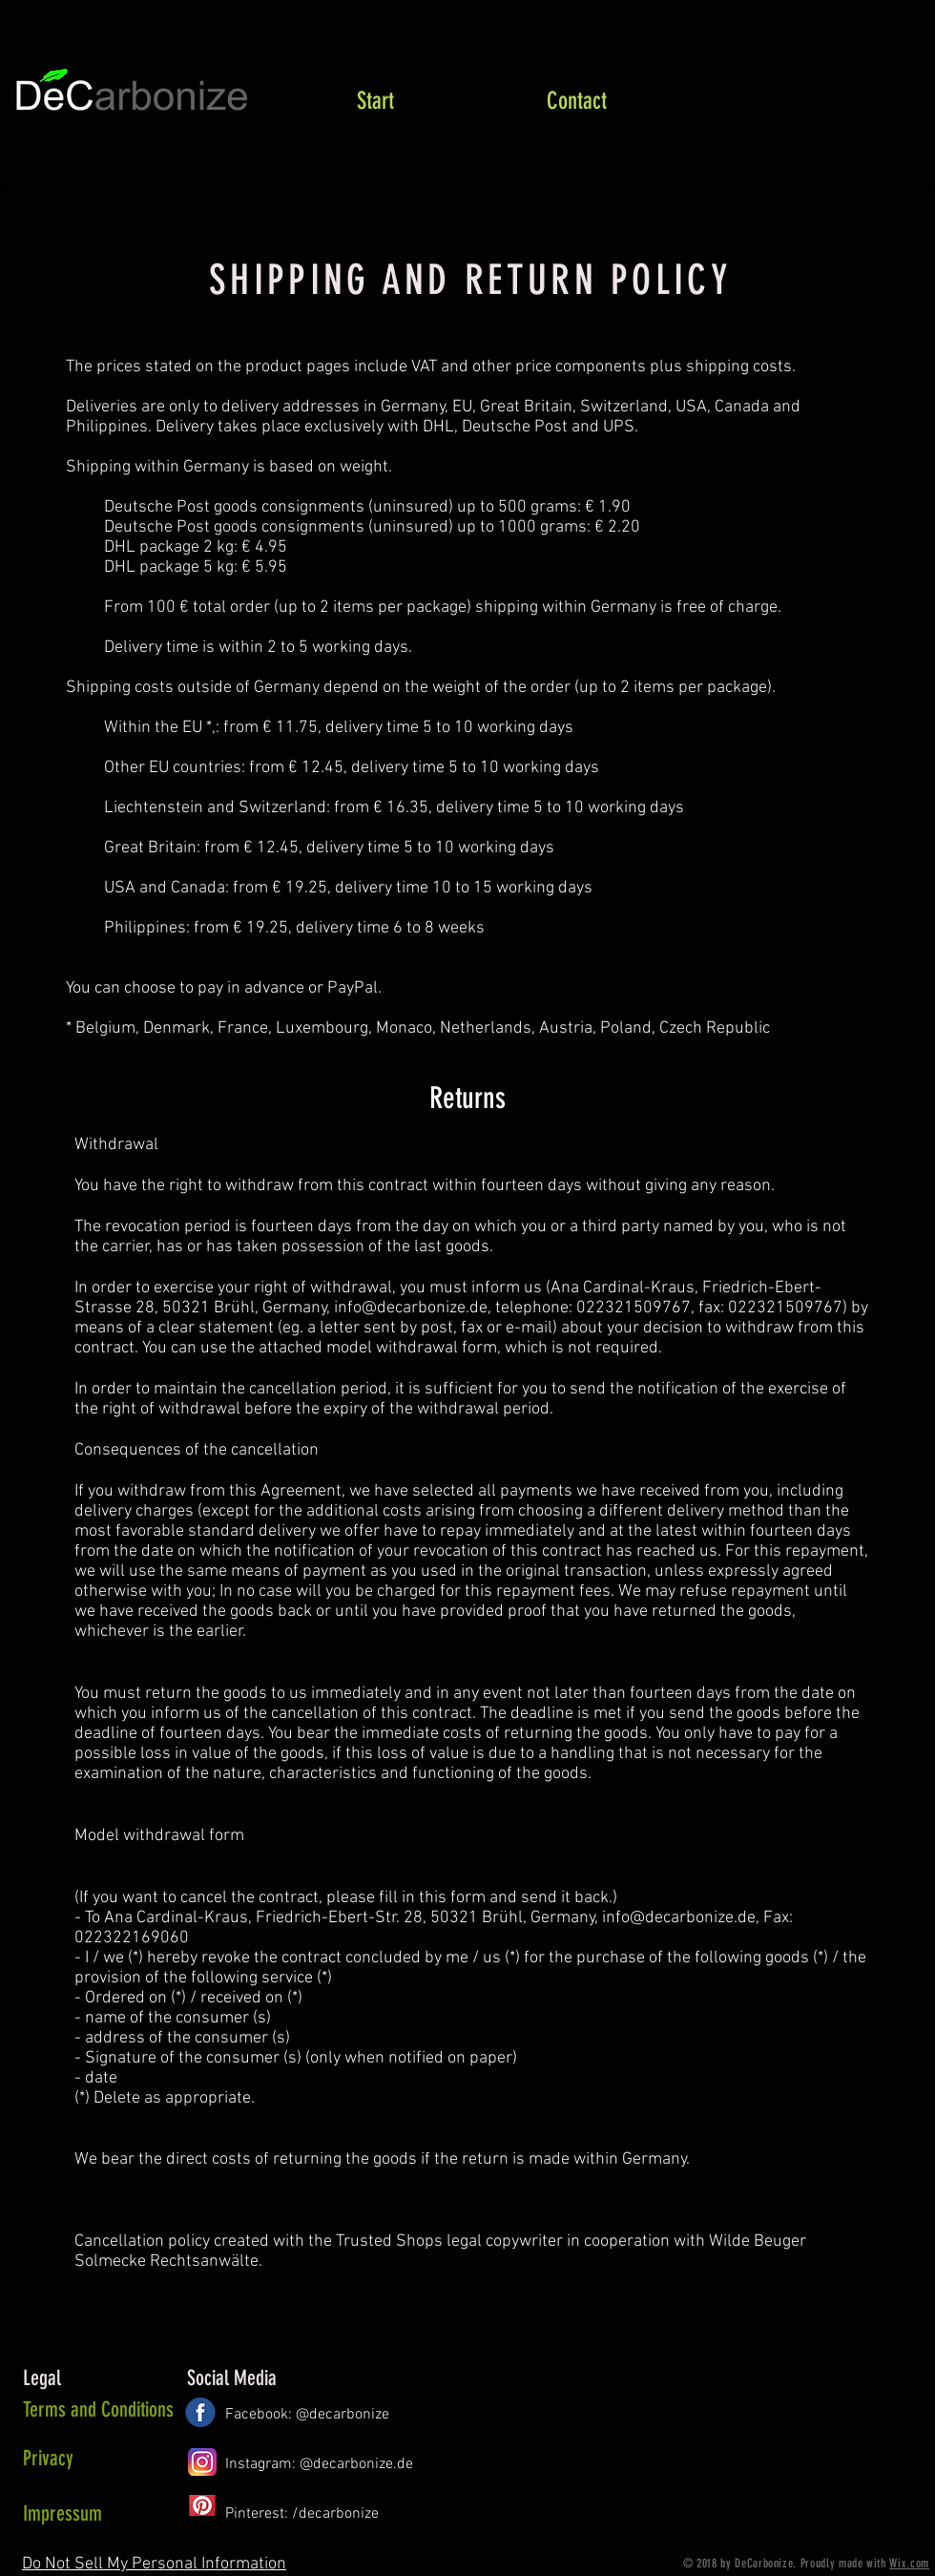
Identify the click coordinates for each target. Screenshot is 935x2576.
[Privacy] (100, 2459)
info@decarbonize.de (411, 1308)
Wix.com (909, 2563)
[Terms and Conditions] (98, 2410)
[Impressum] (86, 2514)
